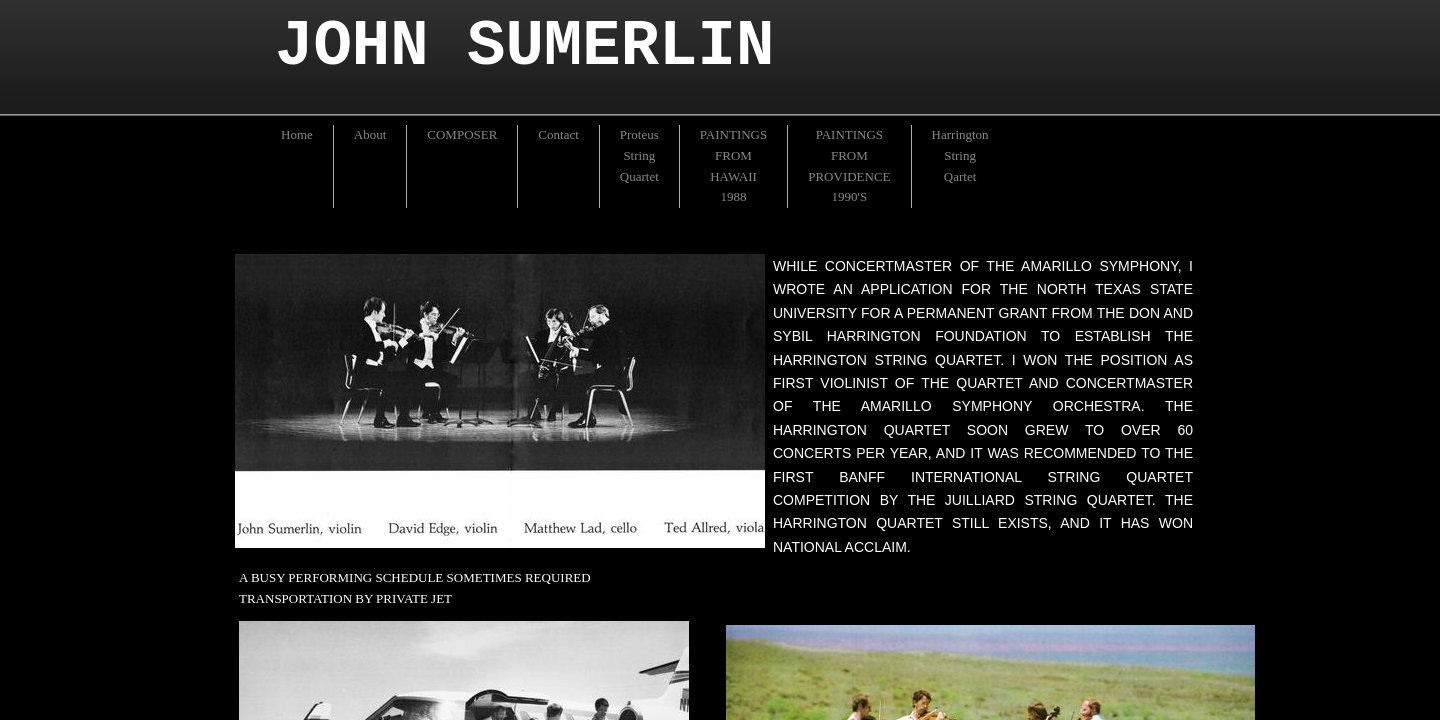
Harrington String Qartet (960, 155)
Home (297, 134)
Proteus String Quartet (639, 155)
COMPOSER (462, 134)
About (370, 134)
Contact (558, 134)
